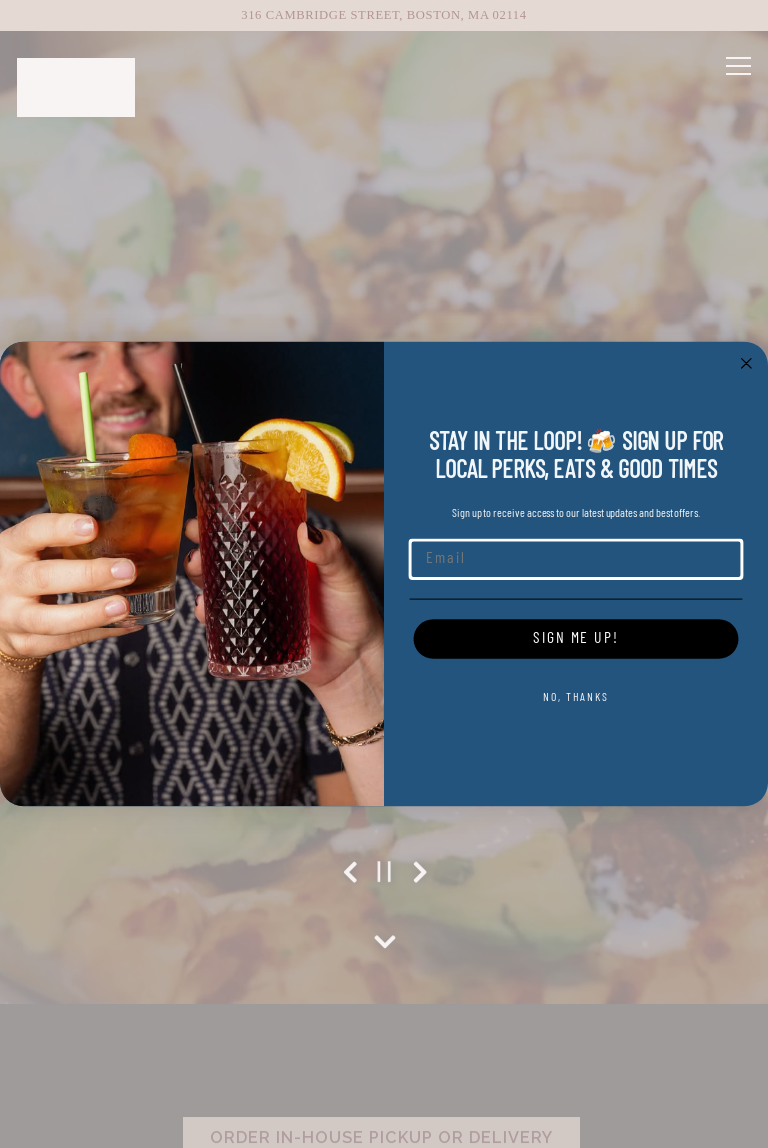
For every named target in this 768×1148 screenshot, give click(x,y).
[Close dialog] (747, 363)
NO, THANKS (576, 698)
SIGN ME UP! (576, 639)
